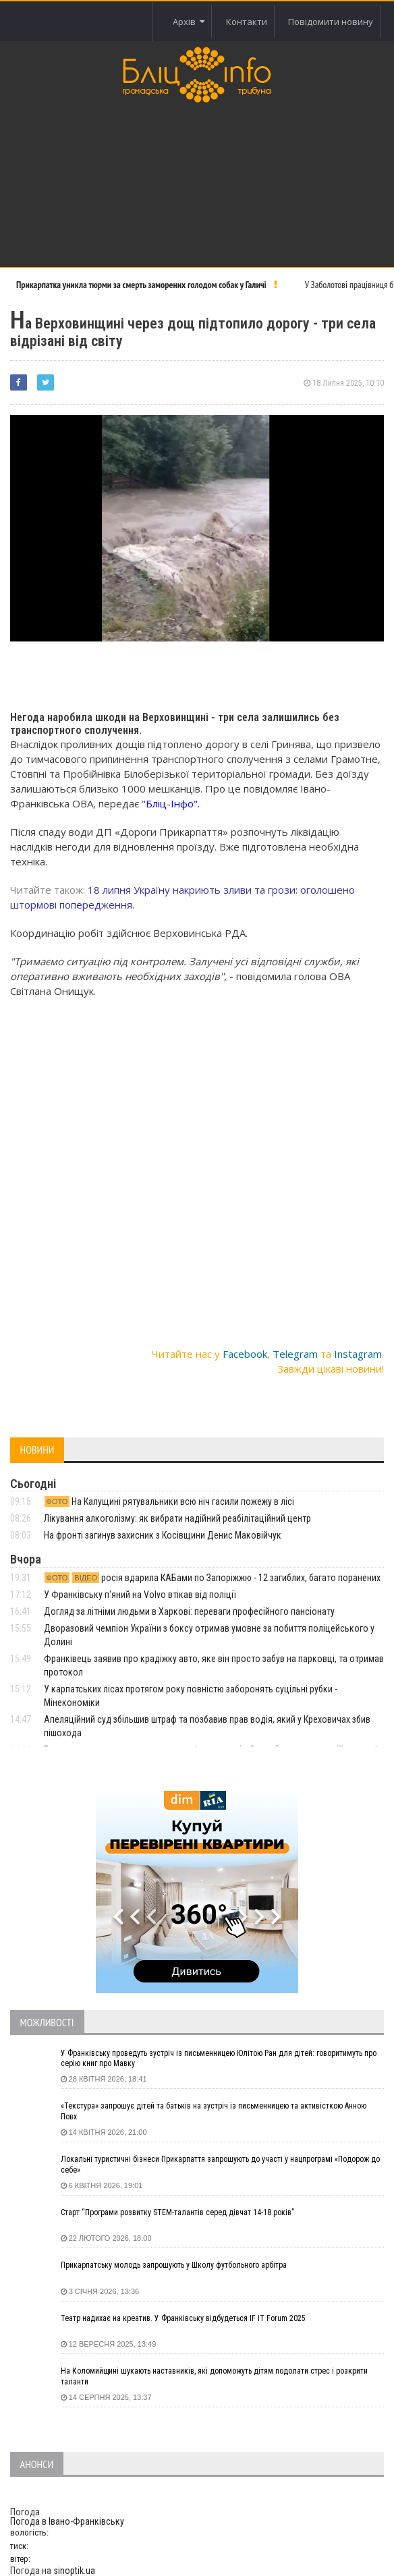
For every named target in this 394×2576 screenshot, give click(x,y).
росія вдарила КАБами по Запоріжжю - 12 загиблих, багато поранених (212, 1577)
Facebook (245, 1354)
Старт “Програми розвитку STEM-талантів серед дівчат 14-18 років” (177, 2212)
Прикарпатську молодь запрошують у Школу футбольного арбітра (174, 2265)
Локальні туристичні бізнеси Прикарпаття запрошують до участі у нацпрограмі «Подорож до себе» (220, 2164)
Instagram (358, 1354)
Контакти (246, 22)
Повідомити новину (330, 22)
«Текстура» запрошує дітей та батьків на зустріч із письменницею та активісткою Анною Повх (213, 2111)
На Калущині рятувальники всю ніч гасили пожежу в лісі (169, 1501)
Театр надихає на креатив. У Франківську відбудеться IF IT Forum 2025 (183, 2318)
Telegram (295, 1354)
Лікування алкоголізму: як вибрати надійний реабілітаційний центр (177, 1518)
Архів (188, 21)
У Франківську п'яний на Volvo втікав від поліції (140, 1594)
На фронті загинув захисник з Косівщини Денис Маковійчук (162, 1535)
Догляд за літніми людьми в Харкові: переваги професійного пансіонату (189, 1611)
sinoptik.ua (74, 2570)
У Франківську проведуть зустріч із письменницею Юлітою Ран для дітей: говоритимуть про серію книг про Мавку (218, 2059)
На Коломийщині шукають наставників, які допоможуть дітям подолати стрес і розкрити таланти (214, 2376)
